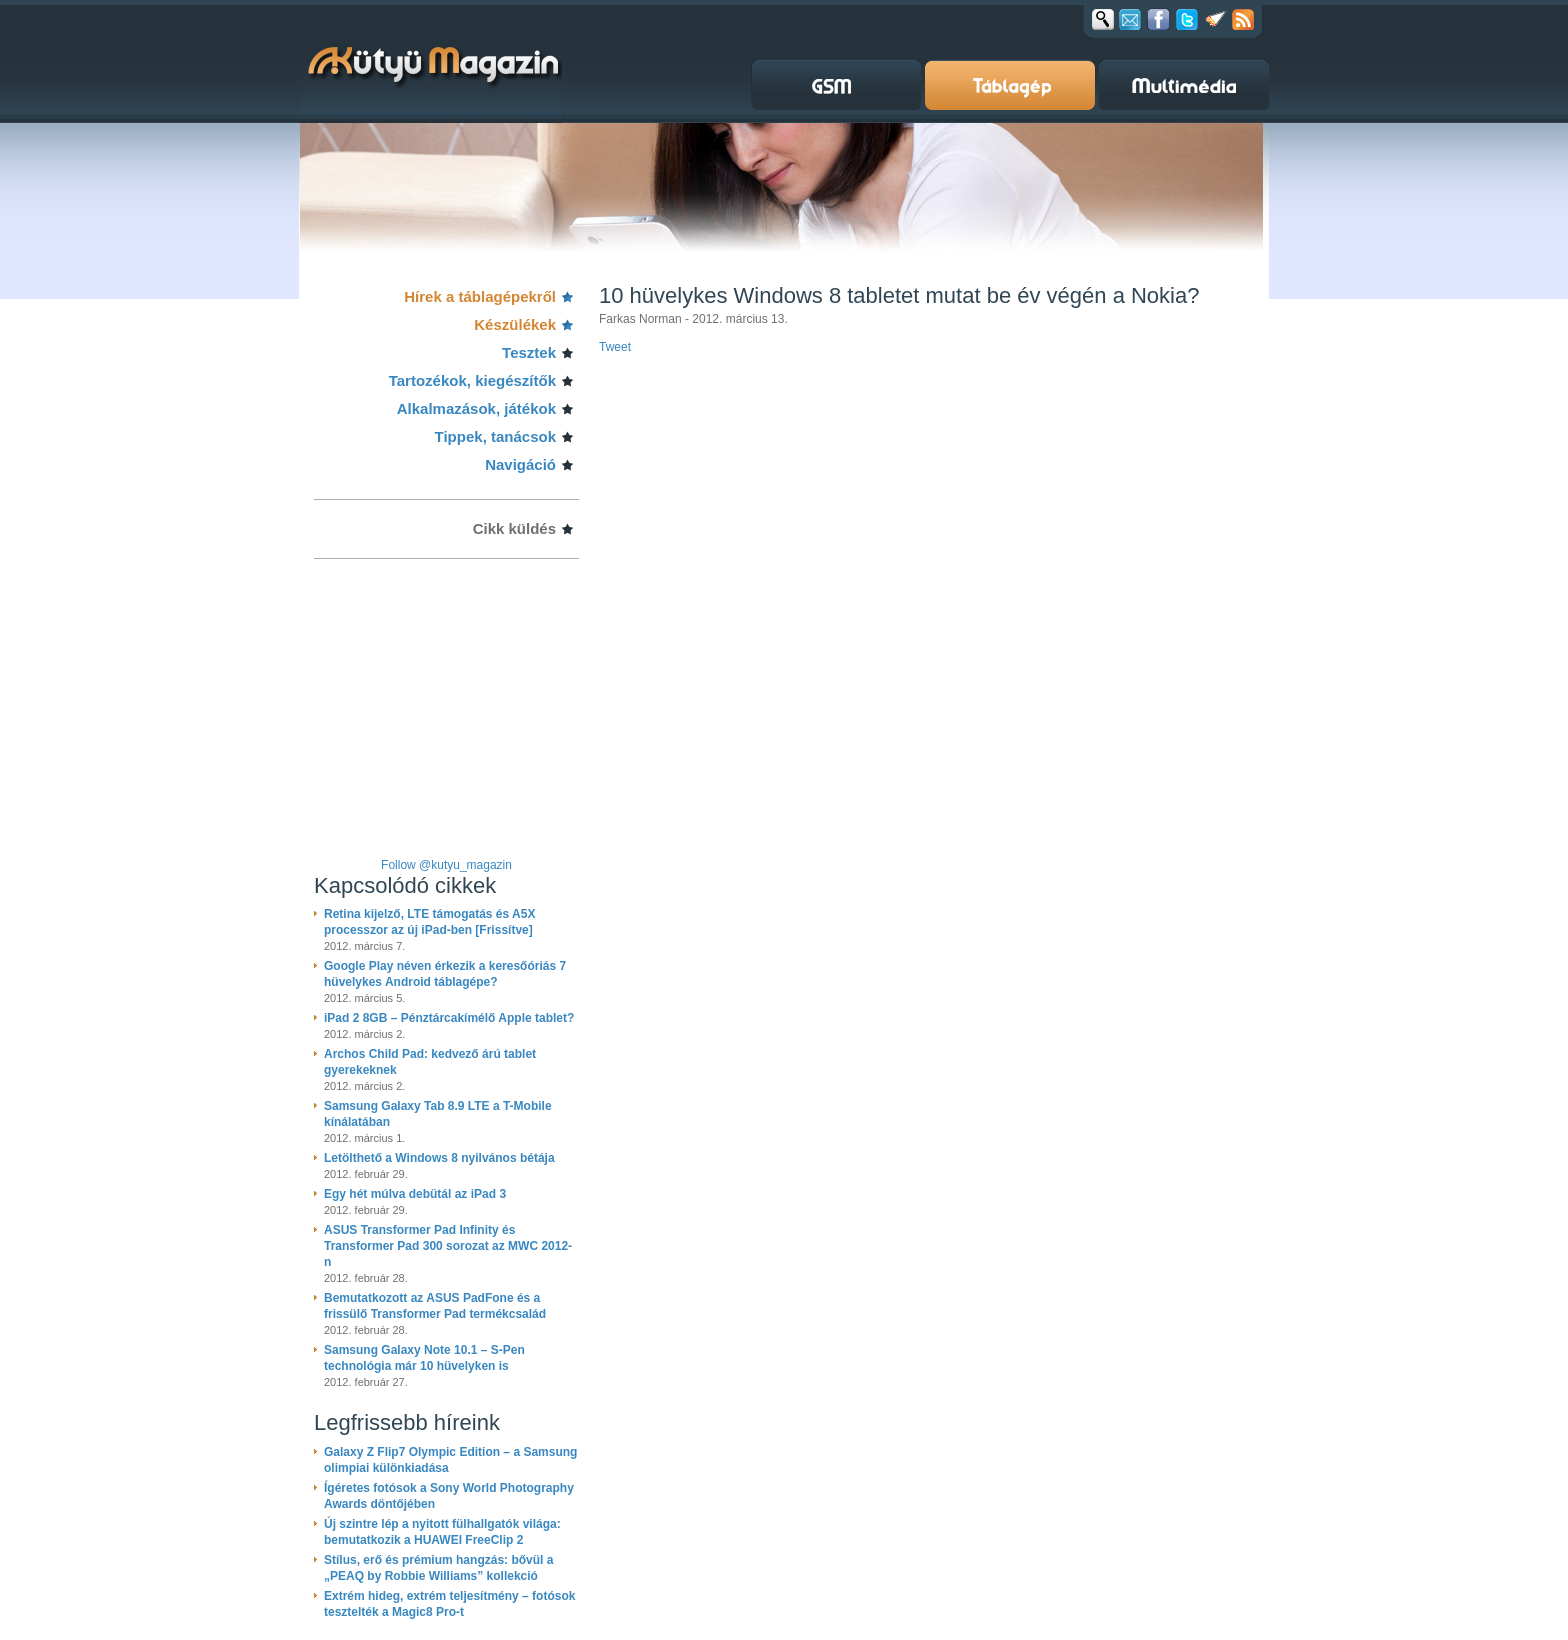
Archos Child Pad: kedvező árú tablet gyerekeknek (430, 1062)
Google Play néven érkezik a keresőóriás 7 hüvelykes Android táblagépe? (445, 974)
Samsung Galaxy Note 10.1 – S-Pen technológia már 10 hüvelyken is (424, 1358)
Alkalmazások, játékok (476, 408)
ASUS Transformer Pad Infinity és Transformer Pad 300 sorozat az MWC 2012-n (448, 1246)
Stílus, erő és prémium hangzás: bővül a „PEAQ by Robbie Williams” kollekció (438, 1568)
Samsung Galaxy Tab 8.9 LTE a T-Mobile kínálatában (438, 1114)
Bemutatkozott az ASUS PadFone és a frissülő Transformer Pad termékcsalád (435, 1306)
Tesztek (529, 352)
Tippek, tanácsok (495, 436)
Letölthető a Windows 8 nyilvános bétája (439, 1158)
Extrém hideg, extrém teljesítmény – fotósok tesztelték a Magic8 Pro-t (449, 1604)
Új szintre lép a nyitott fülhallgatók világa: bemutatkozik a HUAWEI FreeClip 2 (442, 1532)
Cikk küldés (514, 528)
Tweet (615, 347)
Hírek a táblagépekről (480, 296)
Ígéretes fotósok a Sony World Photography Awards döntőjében (449, 1496)
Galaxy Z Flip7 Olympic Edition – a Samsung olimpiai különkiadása (450, 1460)
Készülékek (515, 324)
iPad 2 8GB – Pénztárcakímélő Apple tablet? (449, 1018)
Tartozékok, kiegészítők (472, 380)
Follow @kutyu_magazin (446, 865)
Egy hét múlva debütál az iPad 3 (415, 1194)
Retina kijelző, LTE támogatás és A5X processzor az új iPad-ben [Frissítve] (429, 922)
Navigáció (520, 464)
